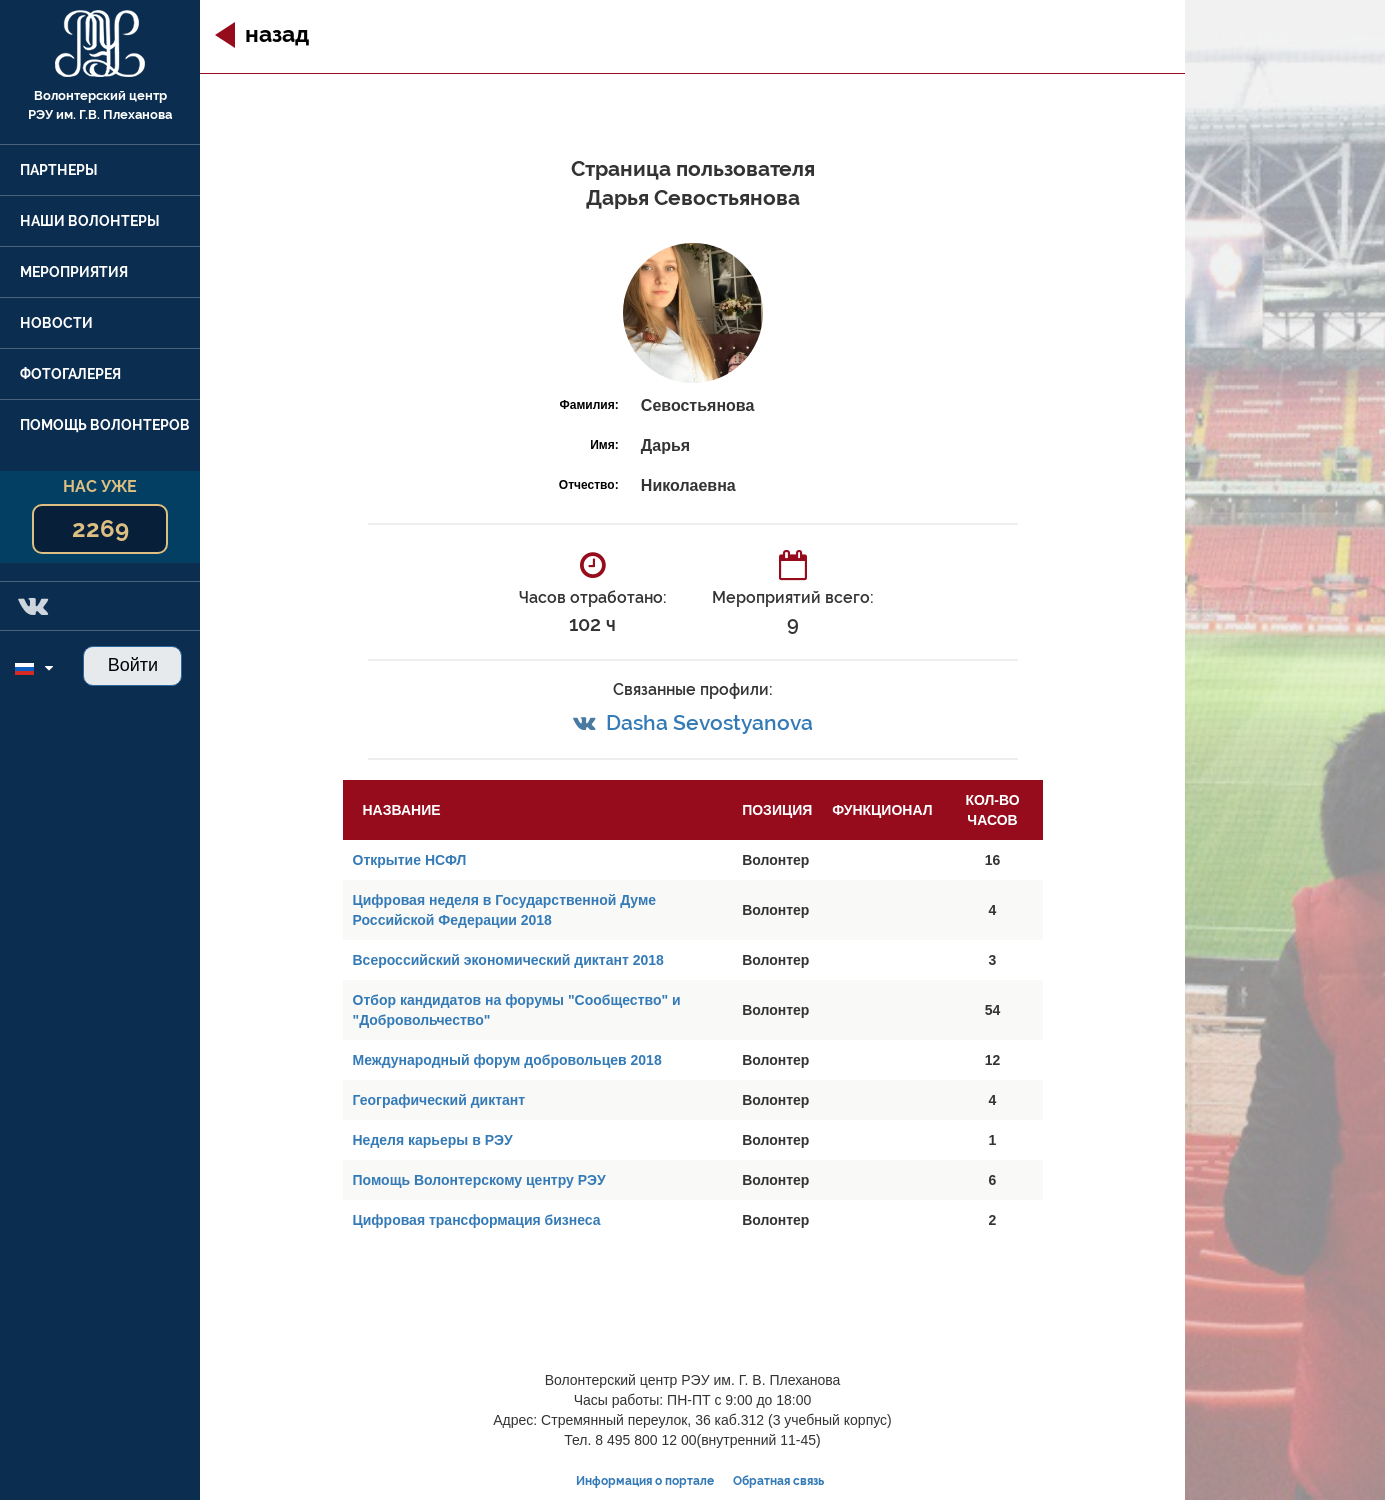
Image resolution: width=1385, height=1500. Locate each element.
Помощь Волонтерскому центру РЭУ (479, 1180)
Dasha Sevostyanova (709, 722)
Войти (133, 665)
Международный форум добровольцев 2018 (507, 1060)
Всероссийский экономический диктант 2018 (508, 960)
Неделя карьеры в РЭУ (433, 1140)
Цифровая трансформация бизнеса (477, 1220)
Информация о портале (645, 1481)
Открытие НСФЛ (410, 860)
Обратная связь (778, 1481)
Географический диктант (439, 1100)
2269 (100, 528)
